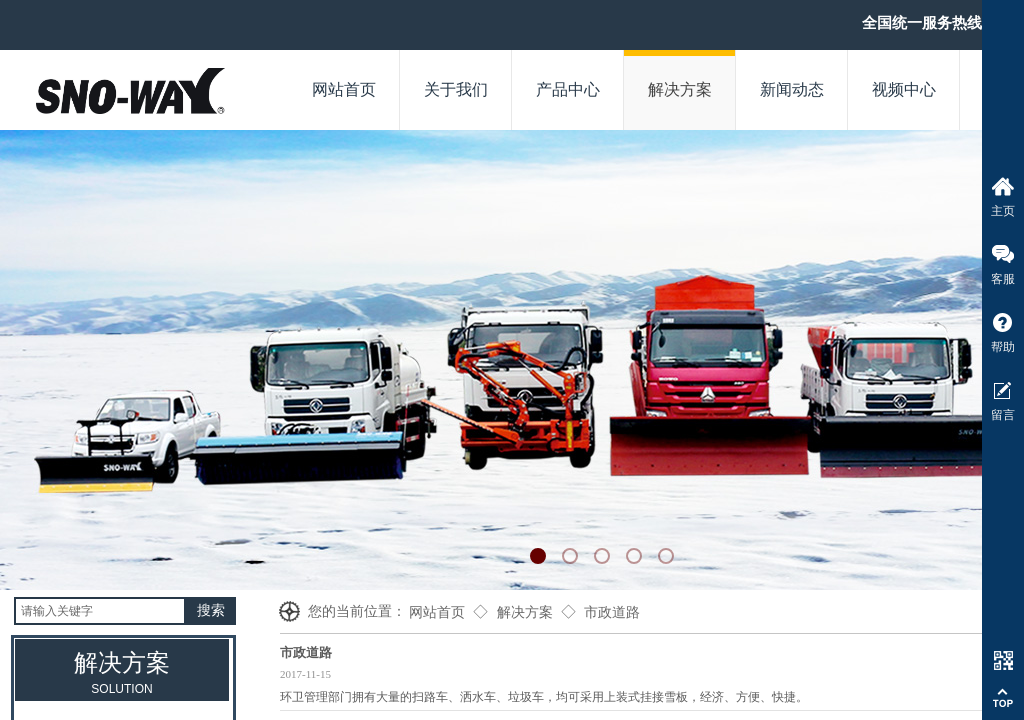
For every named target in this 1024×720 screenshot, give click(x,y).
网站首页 (437, 612)
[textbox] (100, 611)
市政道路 (612, 612)
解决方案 (525, 612)
